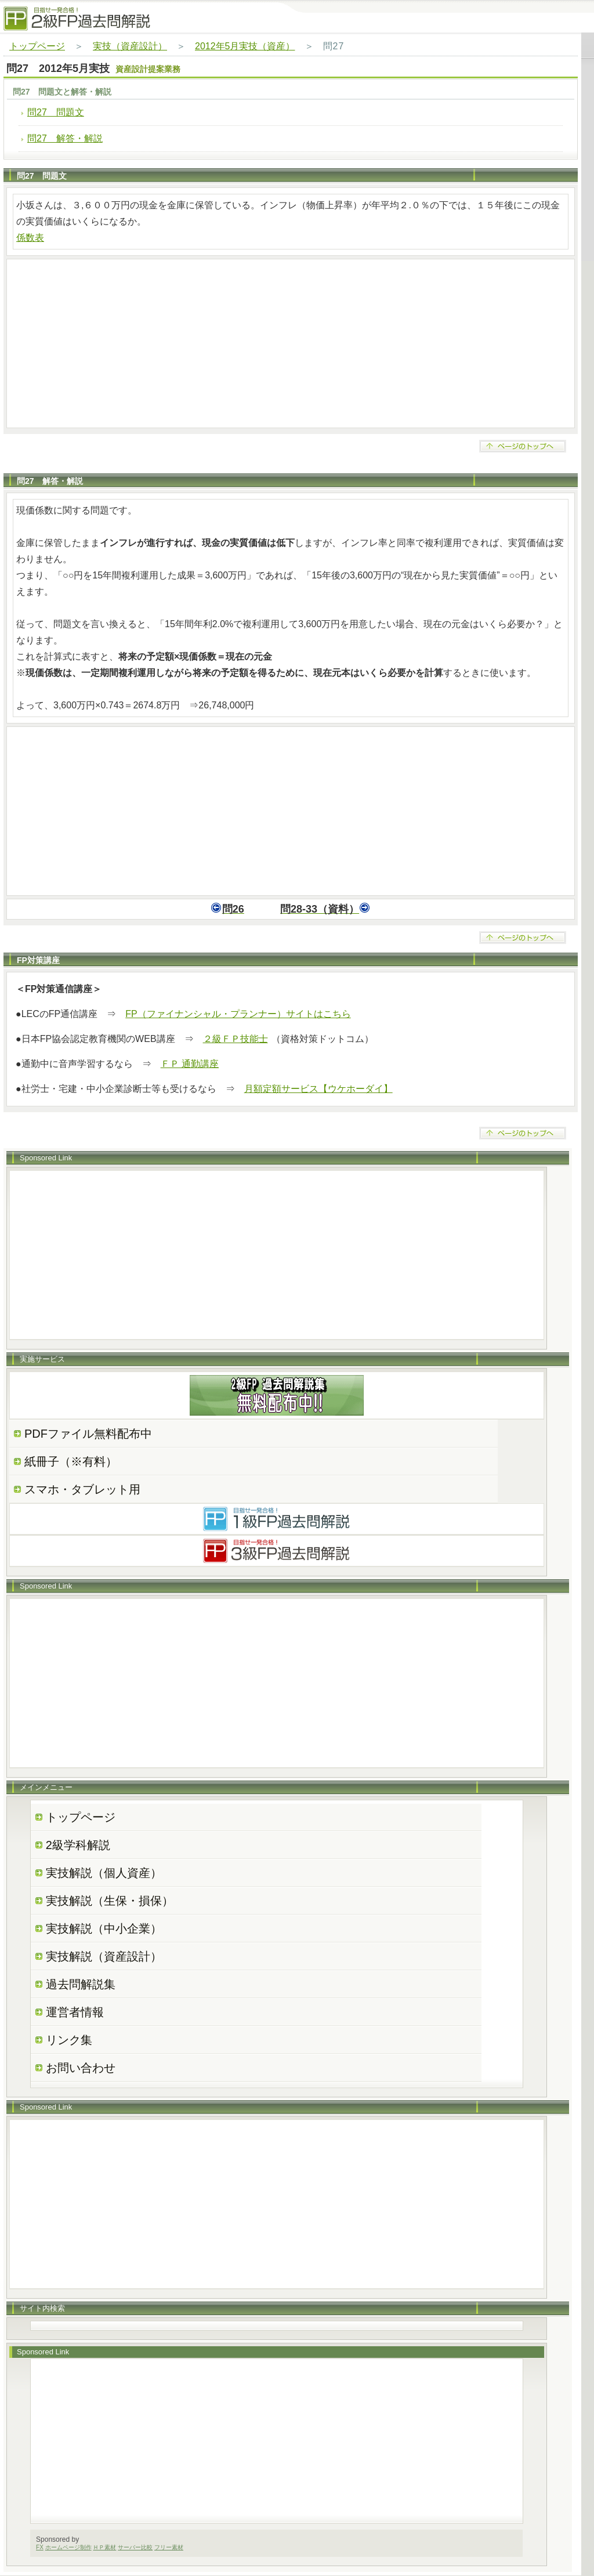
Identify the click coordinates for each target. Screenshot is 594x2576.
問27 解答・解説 (65, 138)
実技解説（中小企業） (104, 1928)
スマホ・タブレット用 (82, 1489)
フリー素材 (168, 2547)
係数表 (30, 238)
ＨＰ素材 (104, 2547)
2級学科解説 (78, 1845)
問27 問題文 (55, 112)
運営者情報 (75, 2012)
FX (40, 2547)
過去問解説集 (80, 1984)
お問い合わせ (80, 2067)
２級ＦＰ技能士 (235, 1039)
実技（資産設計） (130, 46)
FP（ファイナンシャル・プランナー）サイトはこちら (237, 1014)
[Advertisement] (290, 343)
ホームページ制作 (68, 2547)
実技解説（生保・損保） (109, 1900)
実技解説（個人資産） (104, 1872)
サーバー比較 (135, 2547)
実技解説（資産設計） (104, 1956)
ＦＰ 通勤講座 (190, 1064)
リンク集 (69, 2040)
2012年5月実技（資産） (245, 46)
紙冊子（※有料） (70, 1461)
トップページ (37, 46)
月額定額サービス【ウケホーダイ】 (318, 1089)
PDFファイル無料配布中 (88, 1433)
